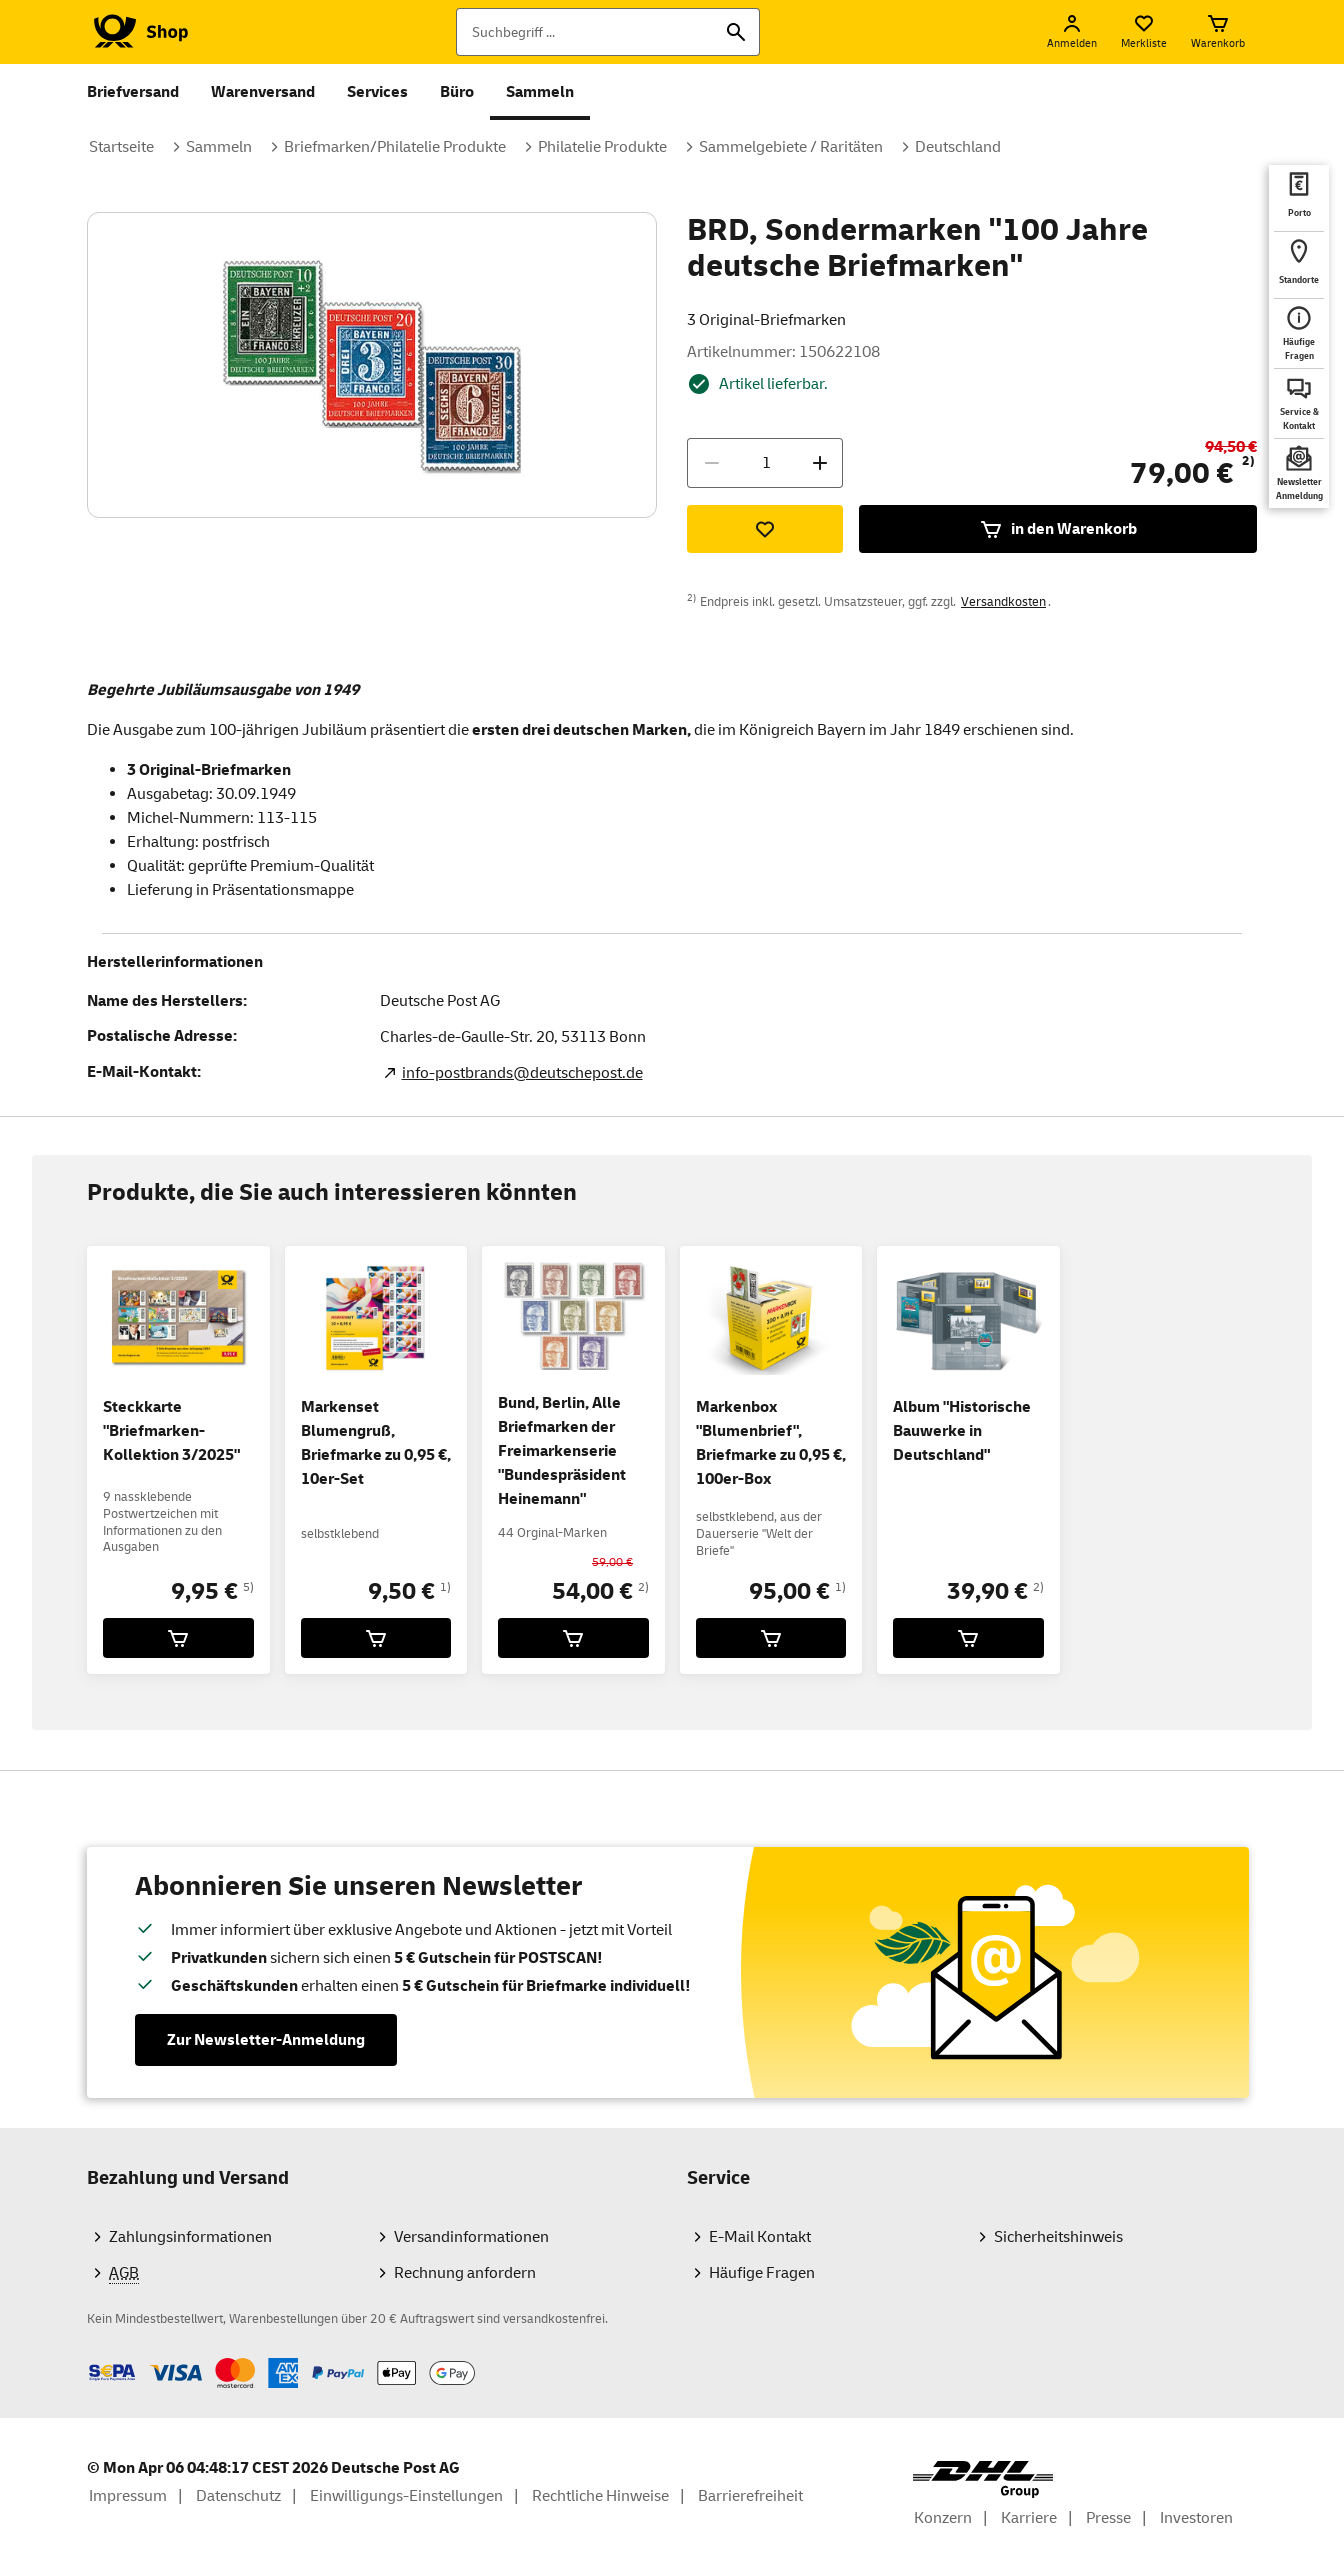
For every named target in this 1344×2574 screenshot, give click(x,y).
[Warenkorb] (1218, 32)
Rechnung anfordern (465, 2273)
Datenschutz (238, 2496)
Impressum (128, 2496)
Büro (457, 92)
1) (445, 1587)
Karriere (1029, 2518)
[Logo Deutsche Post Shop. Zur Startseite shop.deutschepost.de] (137, 32)
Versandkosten (1003, 602)
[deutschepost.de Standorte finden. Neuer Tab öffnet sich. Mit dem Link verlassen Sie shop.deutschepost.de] (1299, 265)
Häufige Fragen (762, 2273)
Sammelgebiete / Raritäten (791, 147)
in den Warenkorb (1058, 529)
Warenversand (263, 92)
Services (377, 92)
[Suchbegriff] (608, 32)
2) (1248, 461)
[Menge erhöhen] (820, 463)
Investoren (1196, 2518)
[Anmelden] (1072, 32)
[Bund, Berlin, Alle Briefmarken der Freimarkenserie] (573, 1638)
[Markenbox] (771, 1638)
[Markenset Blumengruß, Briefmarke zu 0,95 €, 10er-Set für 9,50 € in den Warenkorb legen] (376, 1638)
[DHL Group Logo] (983, 2479)
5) (248, 1587)
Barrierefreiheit (750, 2496)
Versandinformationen (471, 2237)
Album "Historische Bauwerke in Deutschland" (962, 1431)
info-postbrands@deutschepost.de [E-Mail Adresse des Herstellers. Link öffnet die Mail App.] (522, 1073)
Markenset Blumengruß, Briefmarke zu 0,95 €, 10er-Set (376, 1443)
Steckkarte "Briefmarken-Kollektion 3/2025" (171, 1431)
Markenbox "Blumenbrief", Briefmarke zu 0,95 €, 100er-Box (771, 1443)
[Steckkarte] (178, 1638)
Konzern (943, 2518)
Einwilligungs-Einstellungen (406, 2496)
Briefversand (133, 92)
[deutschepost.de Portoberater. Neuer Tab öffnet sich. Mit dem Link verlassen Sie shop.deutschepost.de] (1299, 198)
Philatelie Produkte (602, 147)
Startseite (121, 147)
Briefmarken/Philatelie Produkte (395, 147)
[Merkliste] (1144, 32)
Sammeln (540, 92)
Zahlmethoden (86, 2357)
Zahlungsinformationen (190, 2237)
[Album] (968, 1638)
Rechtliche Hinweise (600, 2496)
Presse (1108, 2518)
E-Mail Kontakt (760, 2237)
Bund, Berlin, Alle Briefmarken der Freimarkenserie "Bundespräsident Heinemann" (562, 1451)
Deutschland (958, 147)
